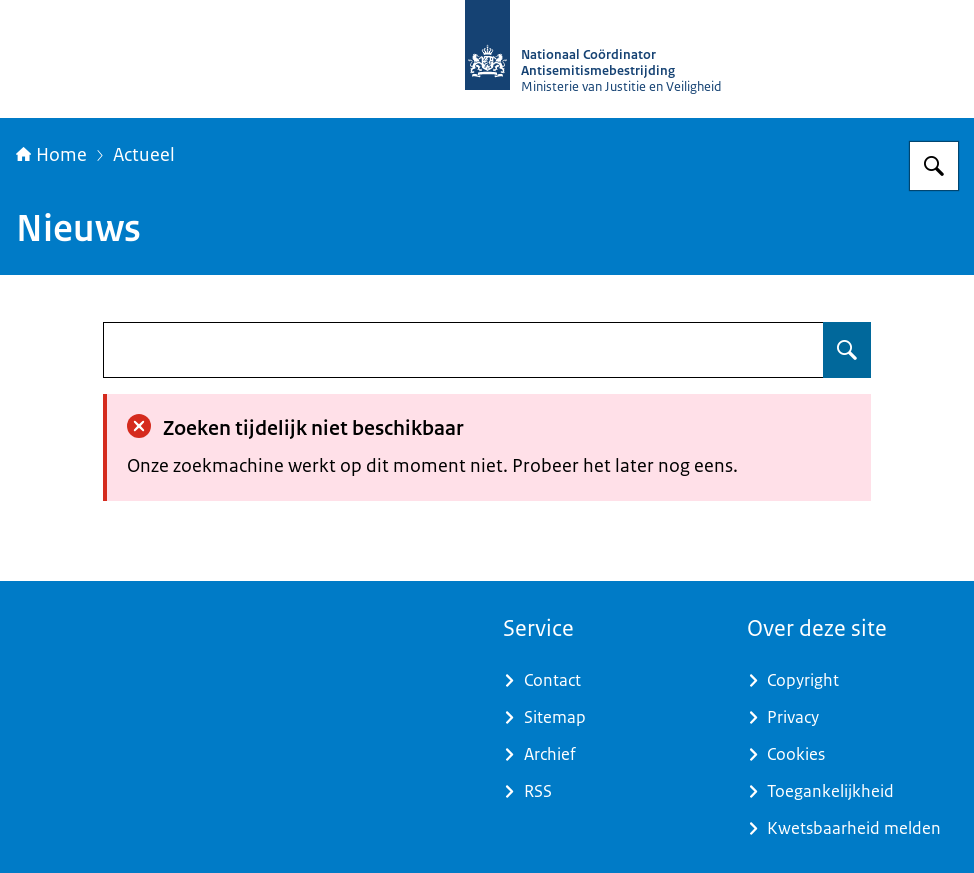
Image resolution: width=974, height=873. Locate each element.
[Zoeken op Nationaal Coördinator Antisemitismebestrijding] (934, 166)
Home (51, 155)
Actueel (144, 155)
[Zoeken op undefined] (847, 350)
